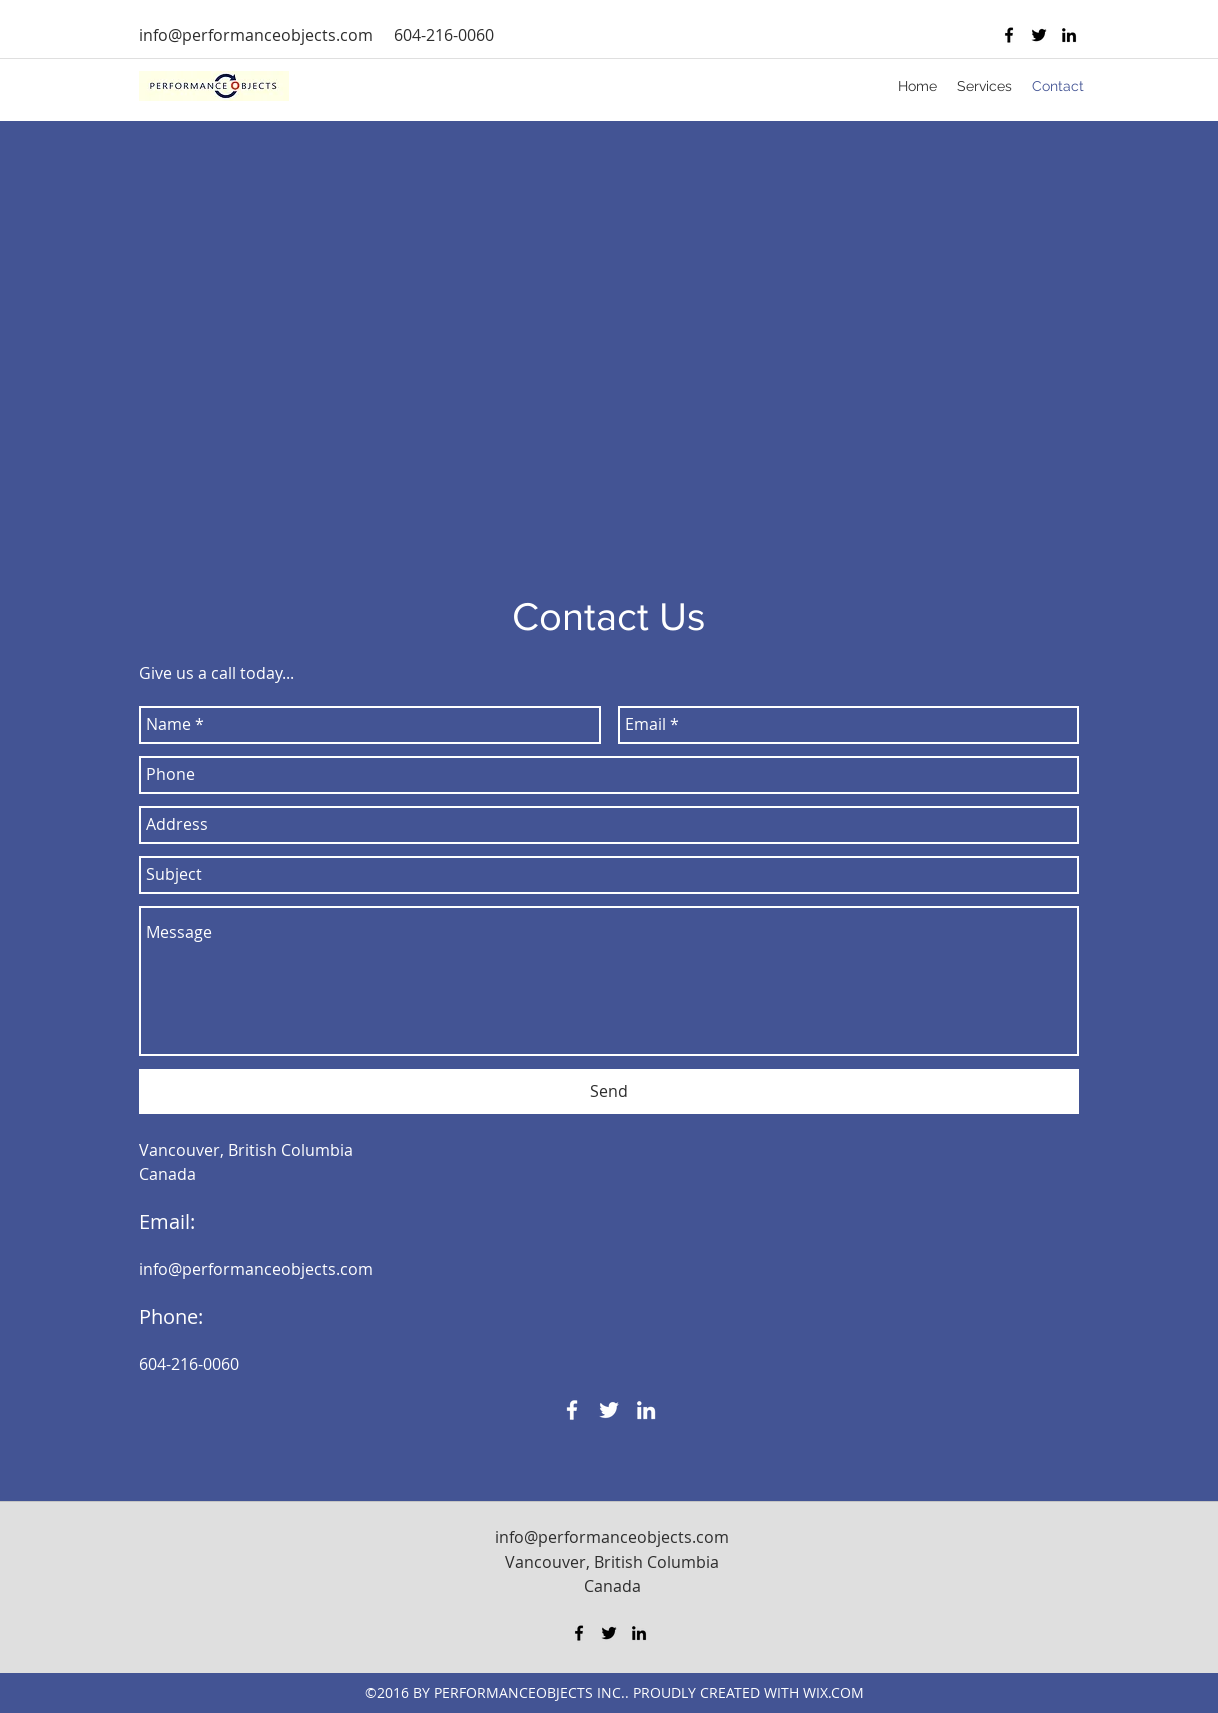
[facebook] (1009, 35)
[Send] (609, 1091)
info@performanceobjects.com (256, 35)
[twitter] (1039, 35)
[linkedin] (1069, 35)
